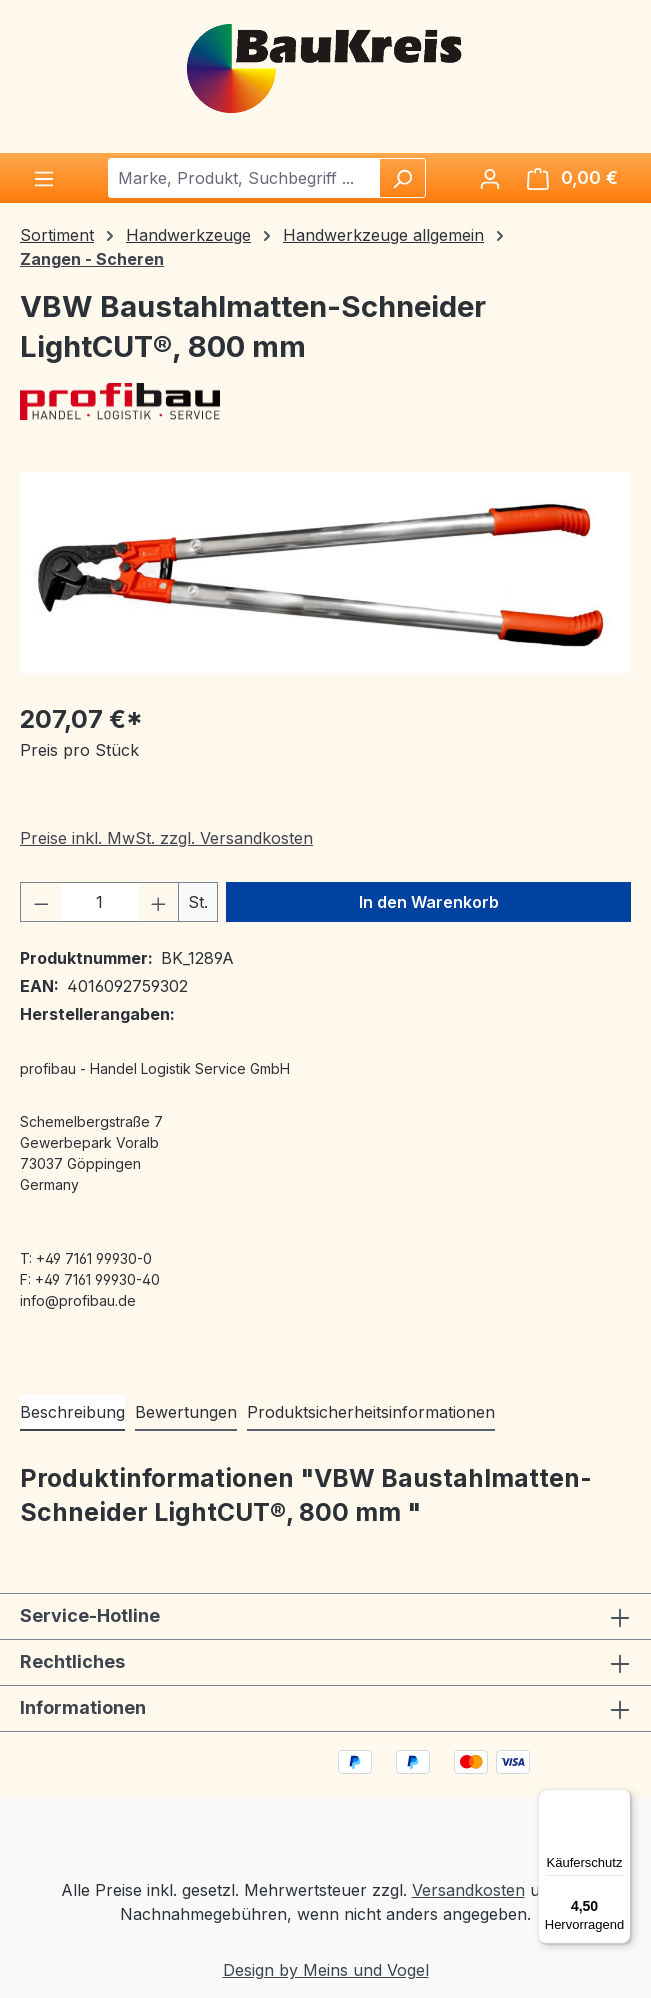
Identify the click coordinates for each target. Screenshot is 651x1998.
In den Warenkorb (429, 902)
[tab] (72, 1413)
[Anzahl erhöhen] (159, 902)
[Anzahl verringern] (41, 902)
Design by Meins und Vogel (326, 1970)
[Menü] (44, 178)
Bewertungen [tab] (186, 1412)
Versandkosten (468, 1890)
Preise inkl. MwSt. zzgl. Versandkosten (166, 838)
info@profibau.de (78, 1300)
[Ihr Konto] (490, 178)
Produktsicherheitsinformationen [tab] (371, 1412)
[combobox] (244, 178)
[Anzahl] (100, 902)
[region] (325, 572)
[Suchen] (402, 178)
